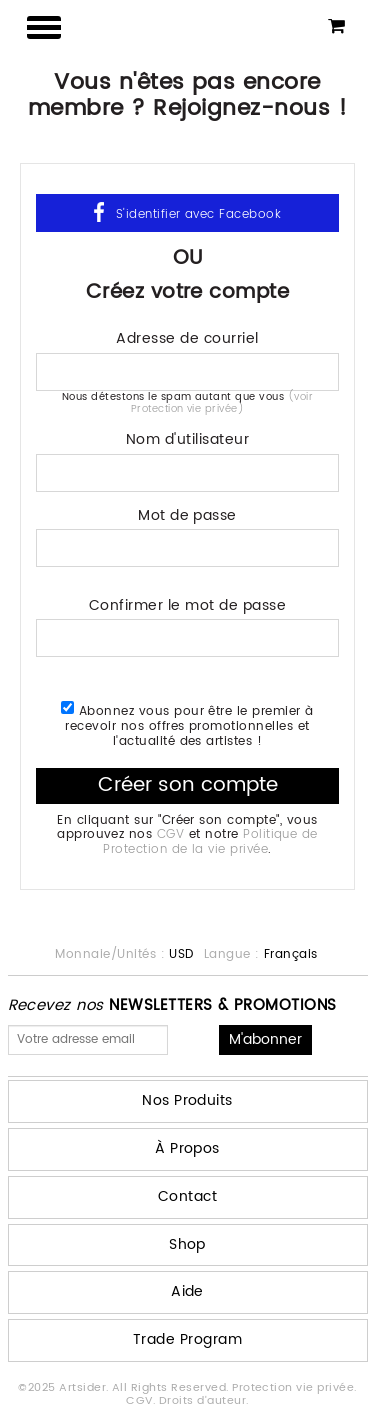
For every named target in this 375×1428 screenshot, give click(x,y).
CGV (170, 834)
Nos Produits (187, 1100)
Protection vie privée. (294, 1388)
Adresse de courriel (187, 336)
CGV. (142, 1401)
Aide (187, 1291)
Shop (187, 1244)
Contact (187, 1196)
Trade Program (187, 1339)
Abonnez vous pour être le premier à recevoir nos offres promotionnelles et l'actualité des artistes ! (187, 724)
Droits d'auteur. (204, 1401)
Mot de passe (187, 513)
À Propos (187, 1148)
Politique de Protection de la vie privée (210, 841)
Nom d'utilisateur (187, 437)
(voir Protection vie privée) (222, 403)
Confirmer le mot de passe (187, 603)
